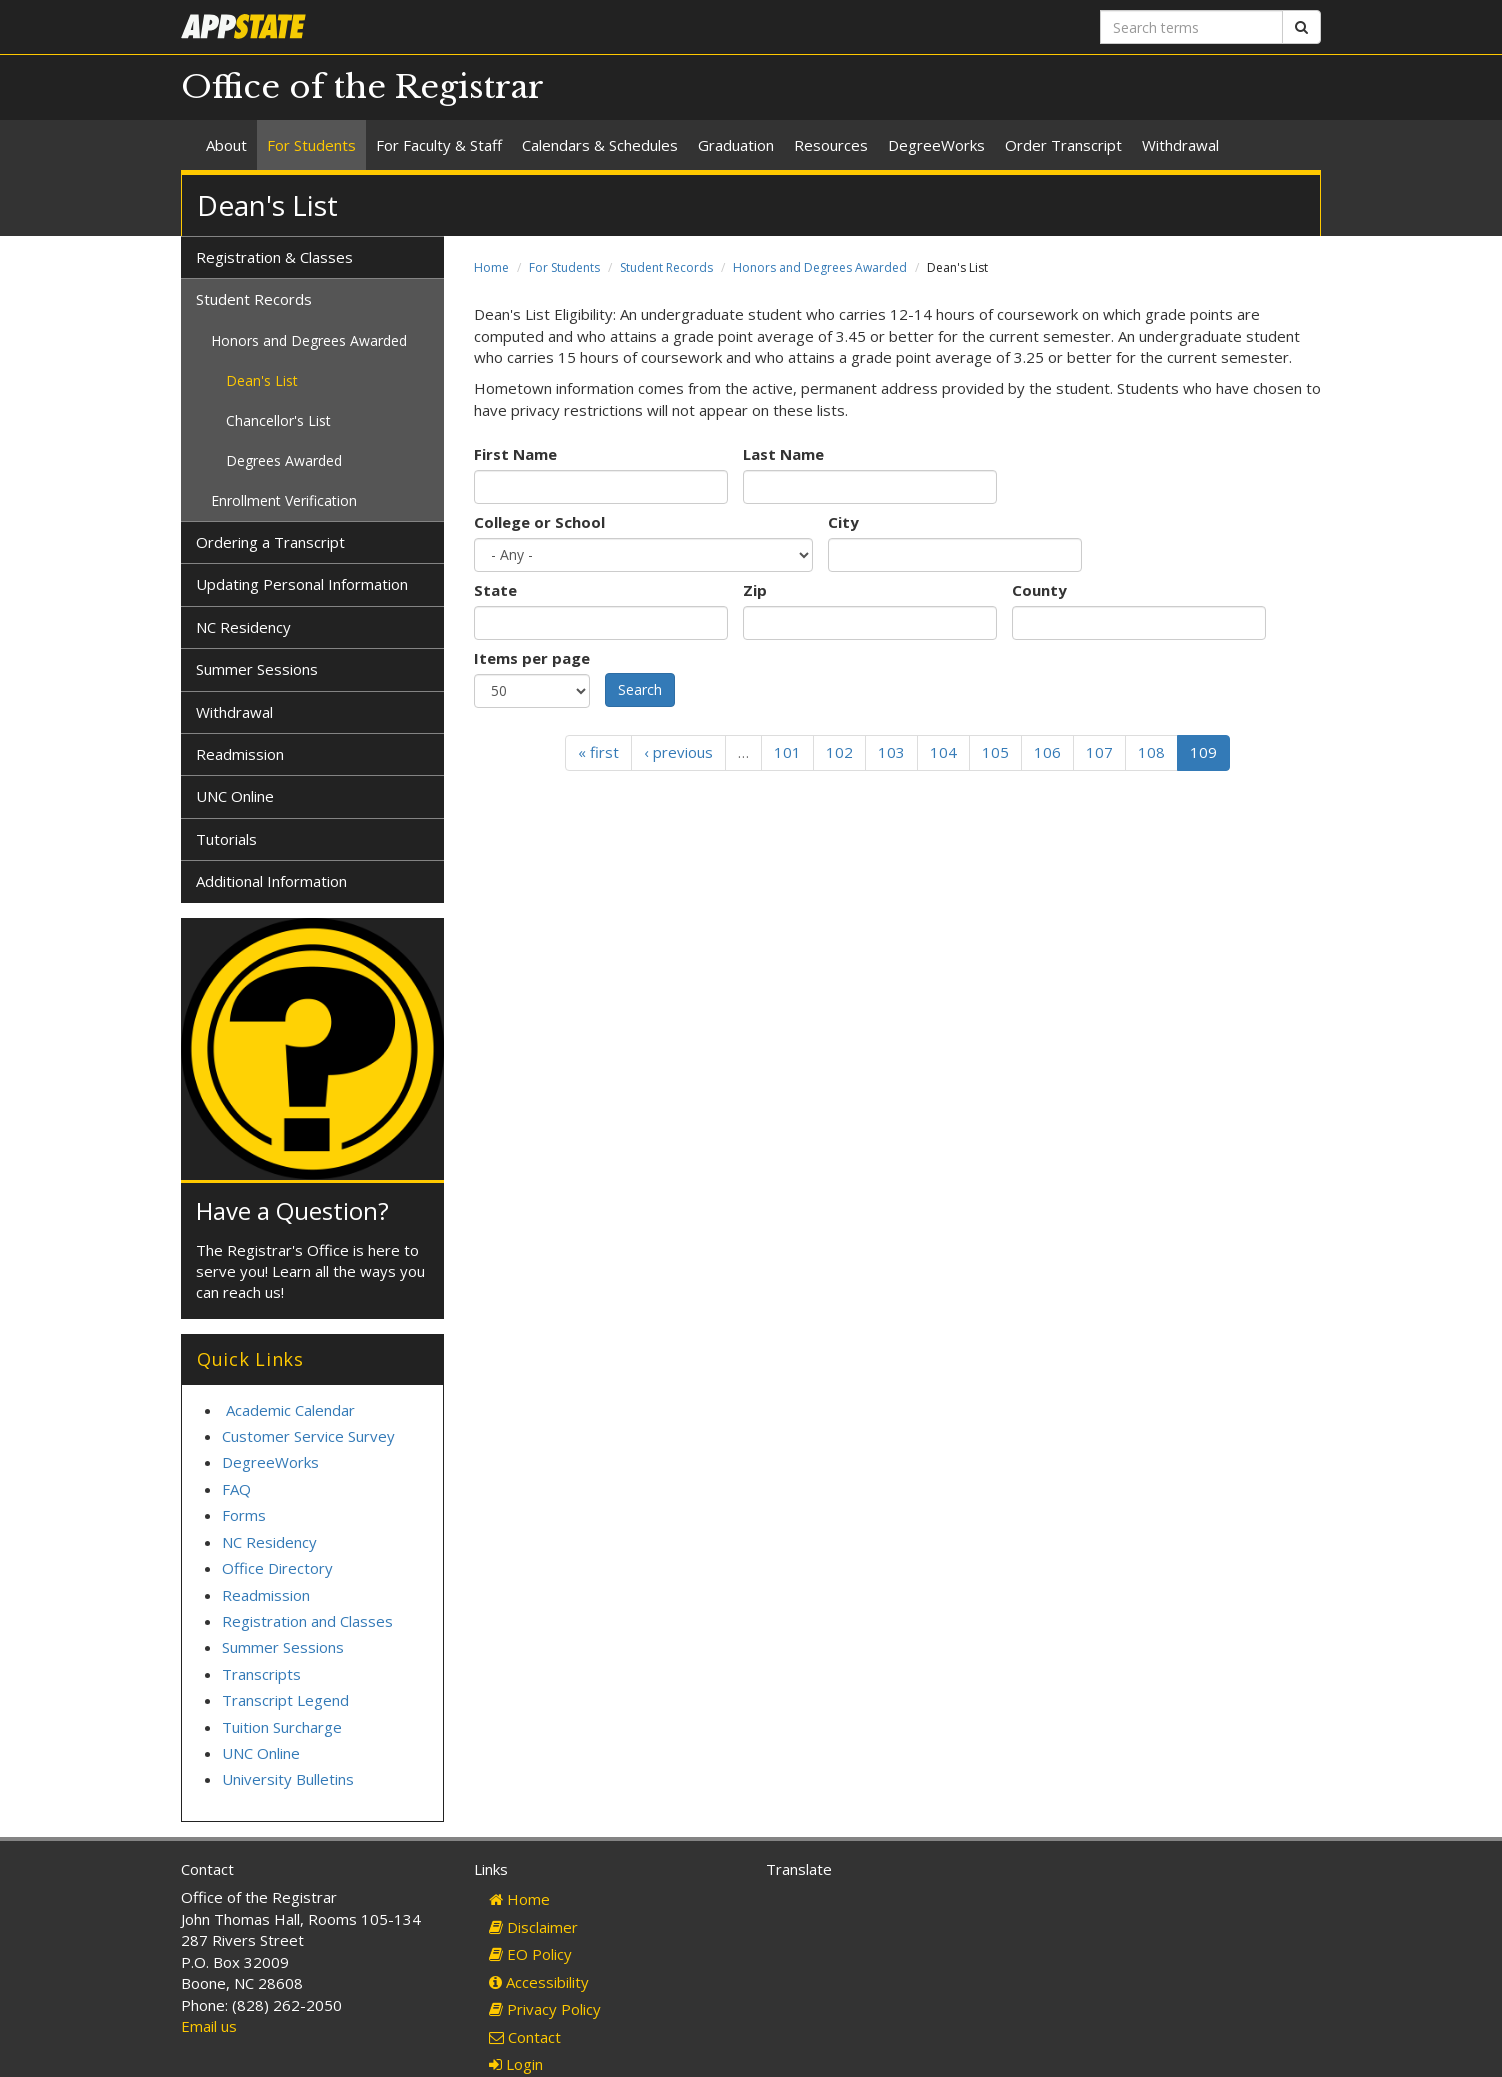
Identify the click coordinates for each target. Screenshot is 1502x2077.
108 (1151, 752)
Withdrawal (1180, 145)
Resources (831, 145)
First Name (515, 454)
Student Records (666, 267)
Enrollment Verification (284, 500)
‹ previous (678, 752)
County (1039, 590)
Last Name (783, 454)
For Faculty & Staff (439, 145)
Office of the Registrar (362, 87)
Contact (525, 2037)
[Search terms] (1191, 27)
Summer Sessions (257, 669)
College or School (539, 522)
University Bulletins (288, 1779)
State (495, 590)
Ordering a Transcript (270, 542)
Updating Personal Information (302, 584)
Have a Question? (292, 1210)
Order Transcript (1063, 145)
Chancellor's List (278, 420)
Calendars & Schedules (600, 145)
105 (995, 752)
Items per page (532, 658)
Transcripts (261, 1674)
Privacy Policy (545, 2009)
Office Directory (277, 1568)
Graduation (736, 145)
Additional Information (271, 881)
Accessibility (539, 1982)
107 (1099, 752)
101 (787, 752)
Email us (209, 2026)
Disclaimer (533, 1927)
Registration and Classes (307, 1621)
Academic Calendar (290, 1410)
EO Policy (530, 1954)
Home (491, 267)
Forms (244, 1515)
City (843, 522)
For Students (311, 145)
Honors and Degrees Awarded (820, 267)
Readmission (240, 754)
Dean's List (262, 380)
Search (640, 689)
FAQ (236, 1489)
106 (1047, 752)
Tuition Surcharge (282, 1727)
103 (891, 752)
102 (839, 752)
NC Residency (243, 627)
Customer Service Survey (308, 1436)
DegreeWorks (936, 145)
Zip (755, 590)
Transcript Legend (285, 1700)
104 (943, 752)
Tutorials (226, 839)
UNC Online (235, 796)
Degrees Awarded (284, 460)
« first (598, 752)
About (226, 145)
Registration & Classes (274, 257)
